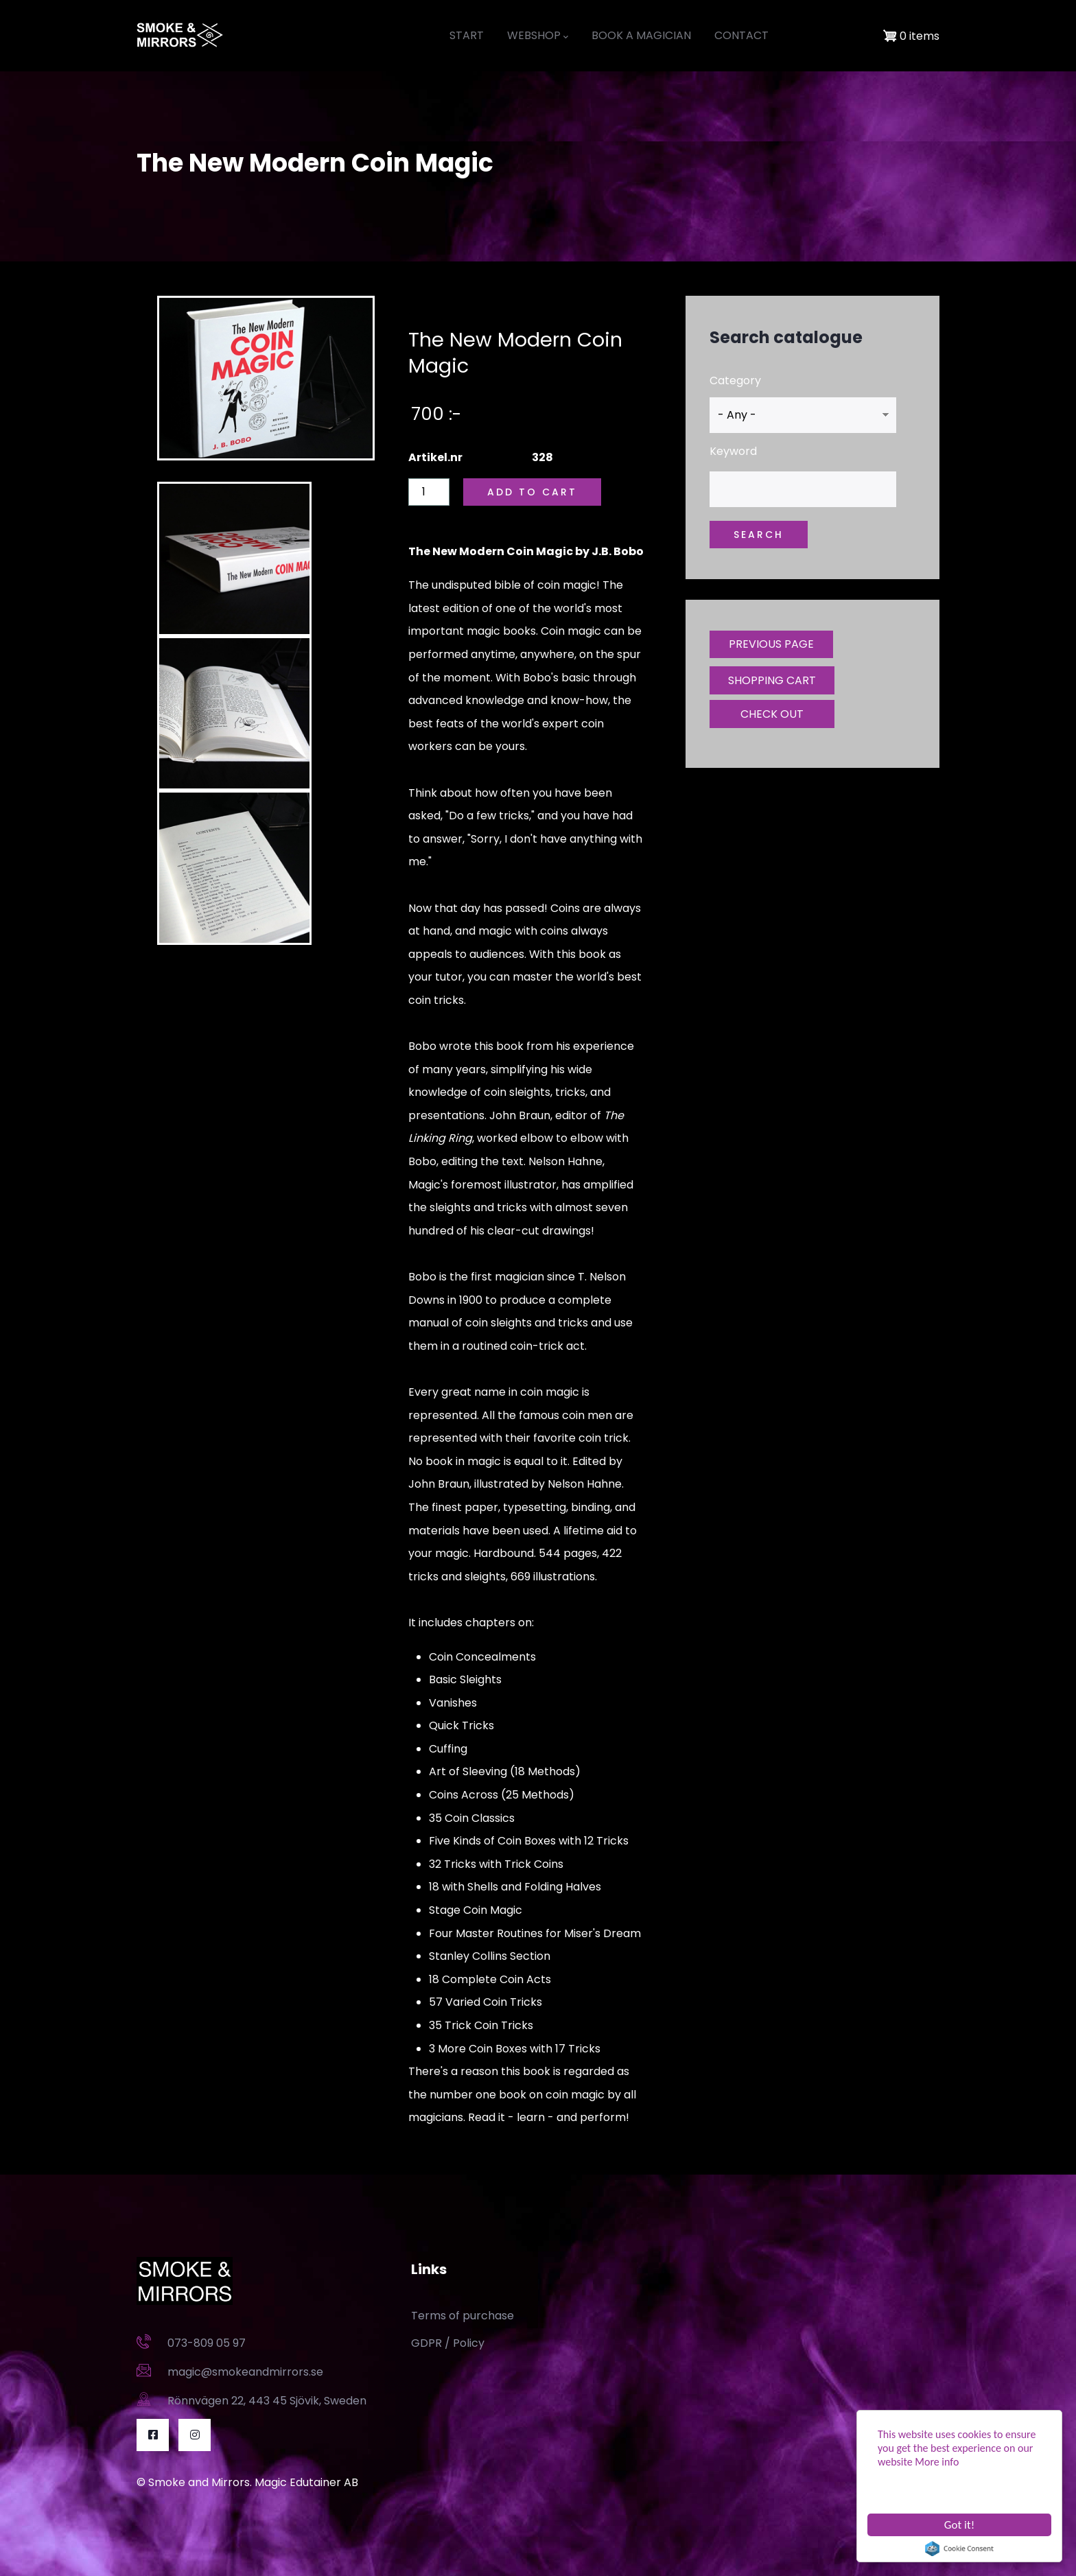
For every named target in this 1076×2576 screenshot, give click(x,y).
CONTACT (741, 35)
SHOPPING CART (772, 680)
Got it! (959, 2525)
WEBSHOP (537, 35)
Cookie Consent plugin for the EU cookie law (959, 2548)
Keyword (733, 451)
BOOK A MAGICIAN (641, 35)
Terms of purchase (462, 2315)
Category (735, 380)
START (466, 35)
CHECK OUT (772, 714)
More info (937, 2461)
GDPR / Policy (447, 2343)
